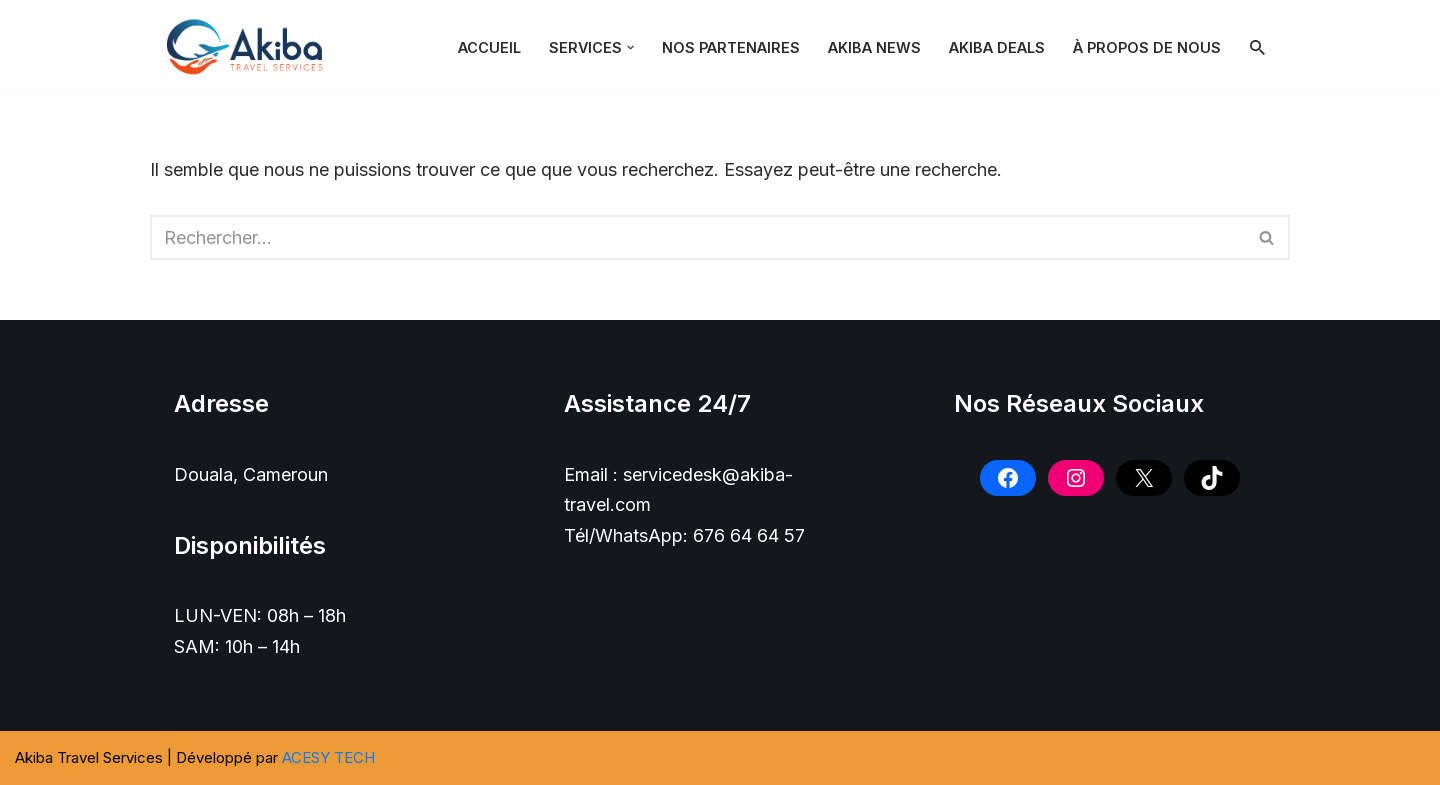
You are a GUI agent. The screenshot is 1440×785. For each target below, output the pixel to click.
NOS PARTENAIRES (731, 47)
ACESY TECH (328, 757)
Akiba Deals (997, 47)
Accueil (489, 47)
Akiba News (874, 47)
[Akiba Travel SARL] (250, 47)
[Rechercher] (1257, 47)
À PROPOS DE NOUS (1147, 47)
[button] (630, 47)
